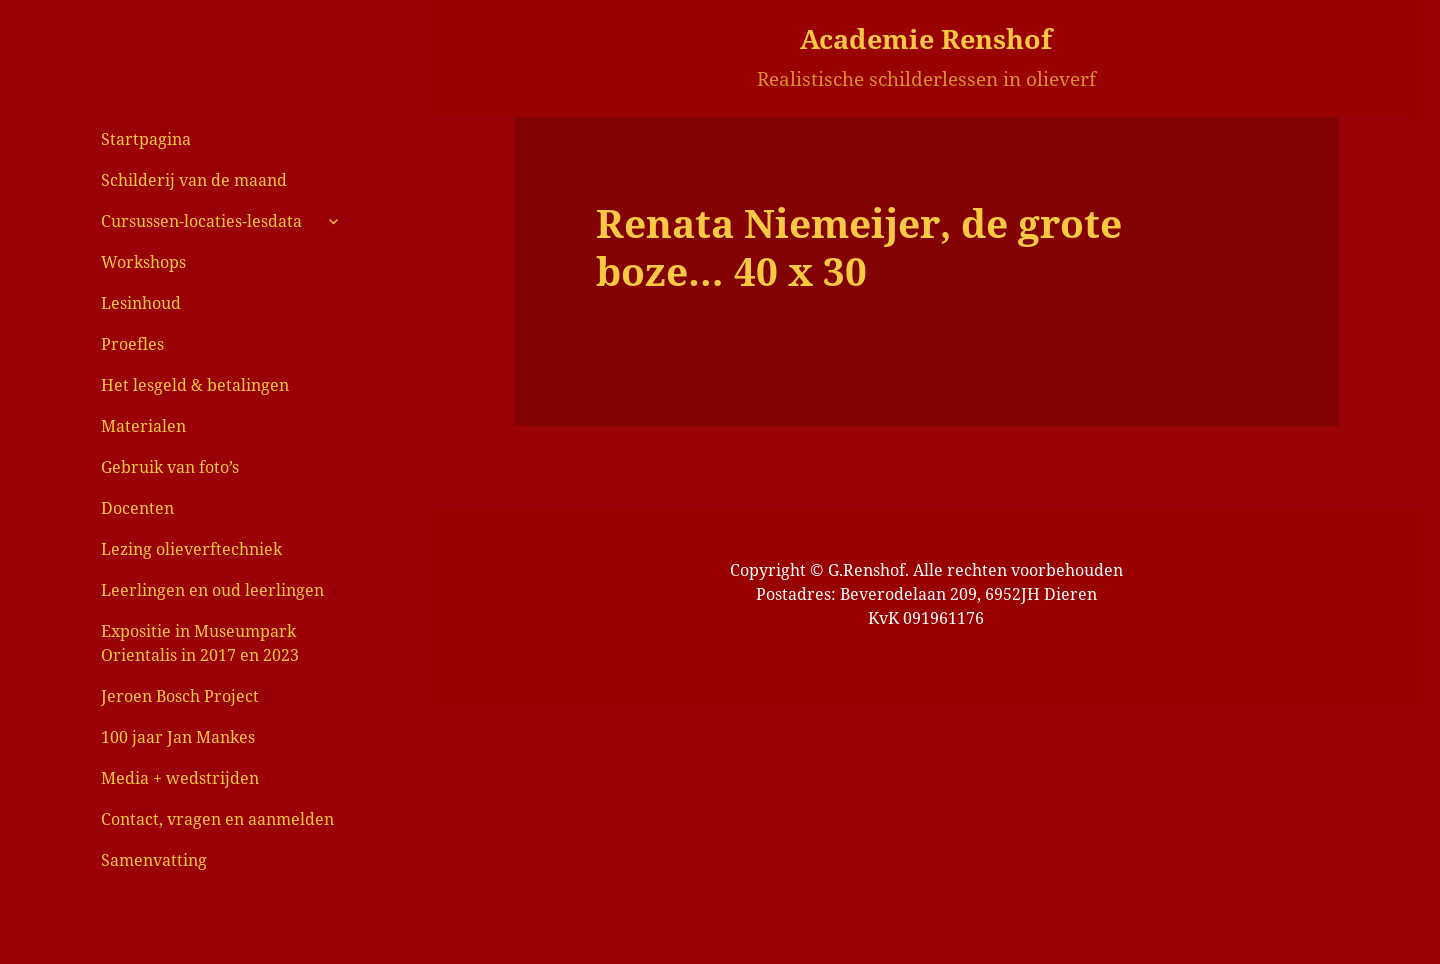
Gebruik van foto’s (170, 467)
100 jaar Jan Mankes (178, 737)
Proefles (132, 344)
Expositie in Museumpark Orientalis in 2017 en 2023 (200, 643)
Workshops (143, 262)
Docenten (137, 508)
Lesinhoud (141, 303)
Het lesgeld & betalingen (195, 385)
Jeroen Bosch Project (180, 696)
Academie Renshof (926, 38)
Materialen (143, 426)
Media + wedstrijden (180, 778)
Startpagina (146, 139)
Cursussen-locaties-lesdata (201, 221)
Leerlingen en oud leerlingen (212, 590)
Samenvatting (154, 860)
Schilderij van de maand (194, 180)
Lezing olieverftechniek (191, 549)
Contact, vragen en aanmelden (217, 819)
